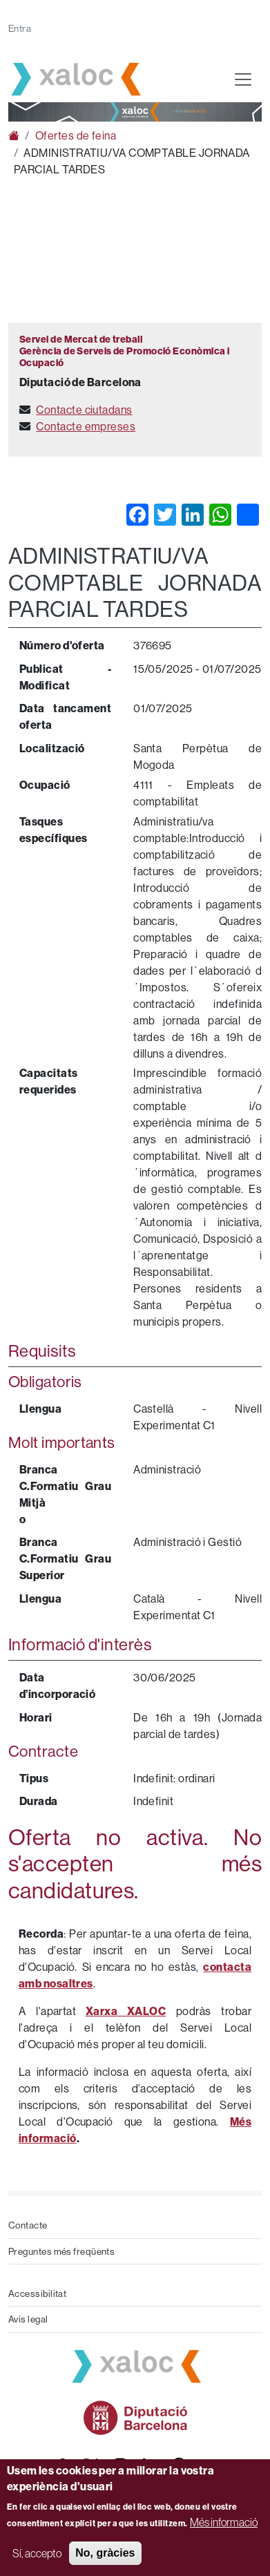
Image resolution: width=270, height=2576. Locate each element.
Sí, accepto (36, 2553)
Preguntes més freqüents (61, 2251)
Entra (19, 28)
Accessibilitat (37, 2293)
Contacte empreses (85, 426)
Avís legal (28, 2319)
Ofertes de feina (75, 135)
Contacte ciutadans (84, 410)
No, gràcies (105, 2553)
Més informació (224, 2522)
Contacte (28, 2225)
